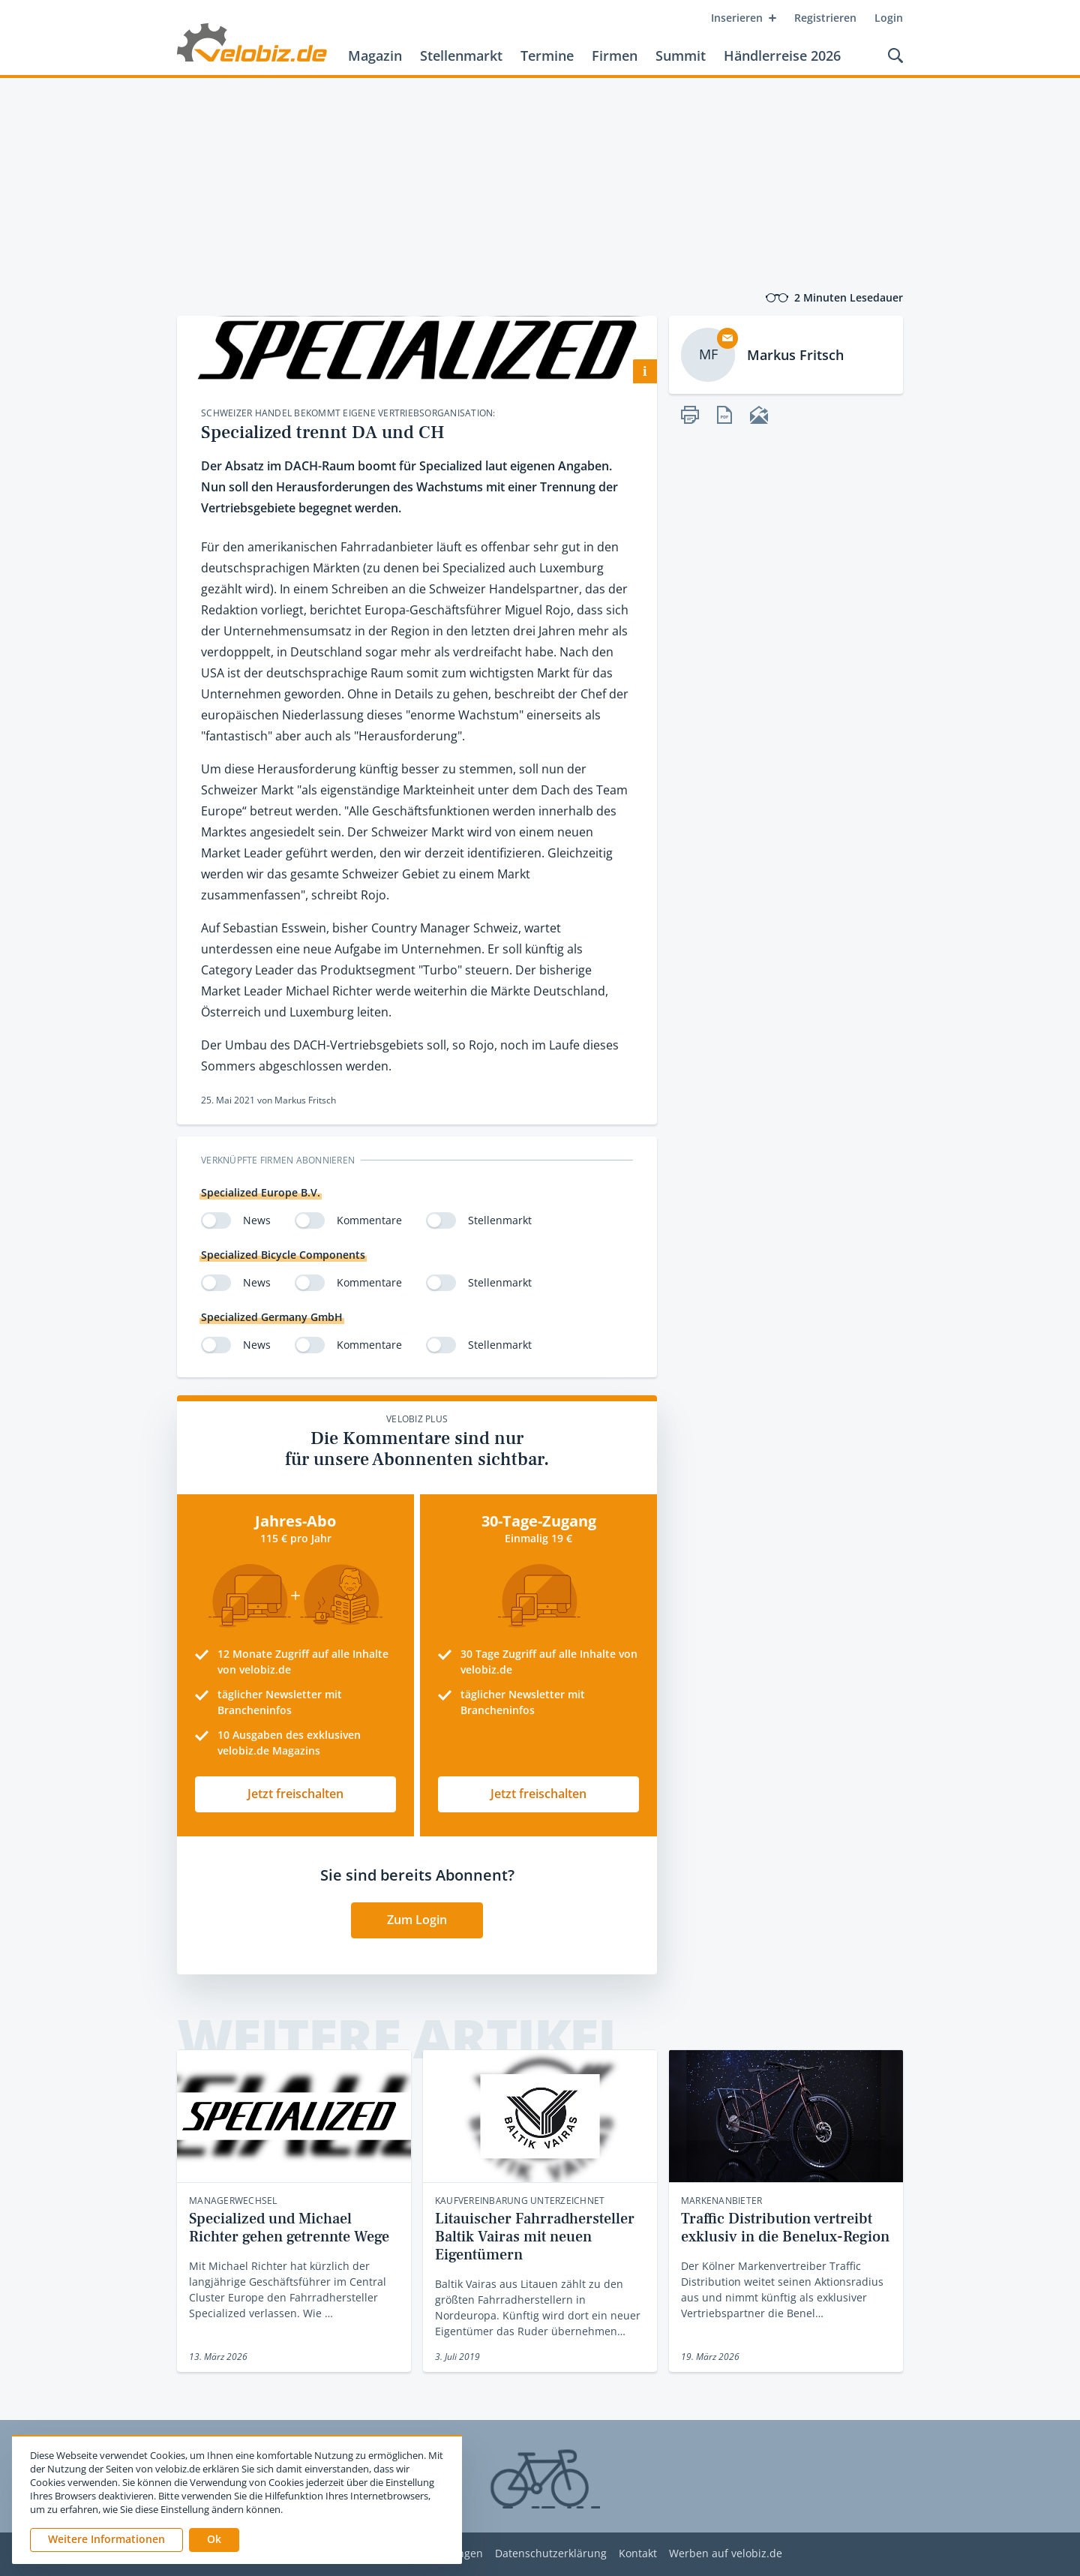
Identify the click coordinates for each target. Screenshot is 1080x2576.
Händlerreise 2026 (782, 56)
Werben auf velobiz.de (725, 2553)
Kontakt (638, 2553)
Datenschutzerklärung (551, 2553)
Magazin (375, 56)
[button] (214, 2540)
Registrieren (825, 18)
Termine (547, 56)
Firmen (615, 56)
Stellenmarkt (461, 56)
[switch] (216, 1220)
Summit (681, 56)
